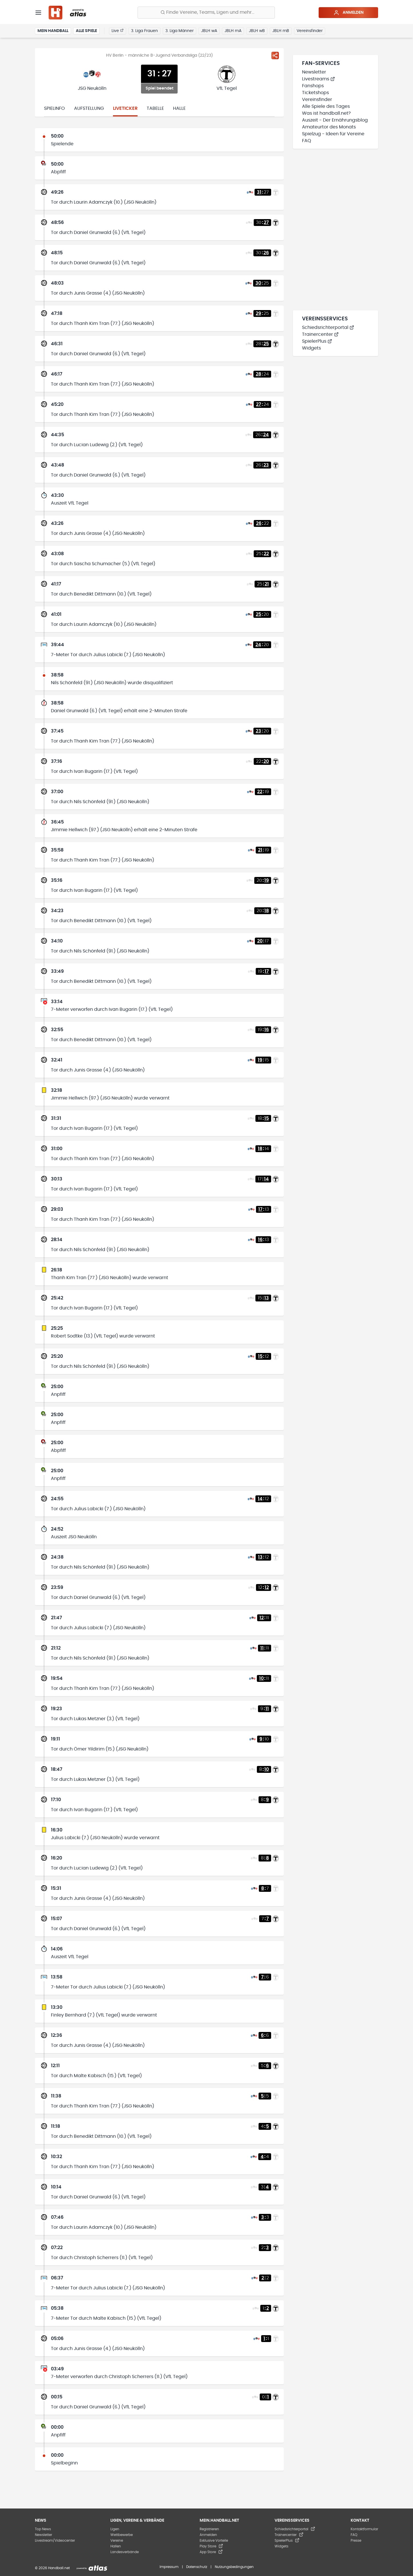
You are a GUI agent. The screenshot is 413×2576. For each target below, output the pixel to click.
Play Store (211, 2546)
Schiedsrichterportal (328, 327)
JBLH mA (233, 31)
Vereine (116, 2540)
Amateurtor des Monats (329, 127)
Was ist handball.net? (326, 113)
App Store (211, 2552)
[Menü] (38, 12)
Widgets (311, 348)
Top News (43, 2529)
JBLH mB (280, 31)
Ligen (114, 2529)
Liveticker (125, 108)
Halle (179, 108)
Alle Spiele (86, 31)
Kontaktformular (364, 2529)
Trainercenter (320, 334)
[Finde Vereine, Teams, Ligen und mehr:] (206, 13)
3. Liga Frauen (144, 31)
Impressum (169, 2567)
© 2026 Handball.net (52, 2568)
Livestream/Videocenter (55, 2540)
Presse (356, 2540)
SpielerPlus (317, 341)
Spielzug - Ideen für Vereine (333, 134)
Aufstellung (89, 108)
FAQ (306, 140)
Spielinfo (54, 108)
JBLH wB (257, 31)
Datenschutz (196, 2567)
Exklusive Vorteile (214, 2540)
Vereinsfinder (310, 31)
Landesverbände (124, 2552)
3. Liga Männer (179, 31)
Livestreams (318, 79)
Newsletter (314, 72)
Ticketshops (315, 92)
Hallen (115, 2546)
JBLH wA (209, 31)
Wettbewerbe (121, 2535)
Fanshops (313, 86)
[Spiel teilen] (275, 55)
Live (118, 30)
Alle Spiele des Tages (326, 106)
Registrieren (209, 2529)
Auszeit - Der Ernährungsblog (335, 120)
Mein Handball (52, 31)
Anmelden (348, 12)
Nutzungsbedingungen (234, 2567)
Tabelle (155, 108)
